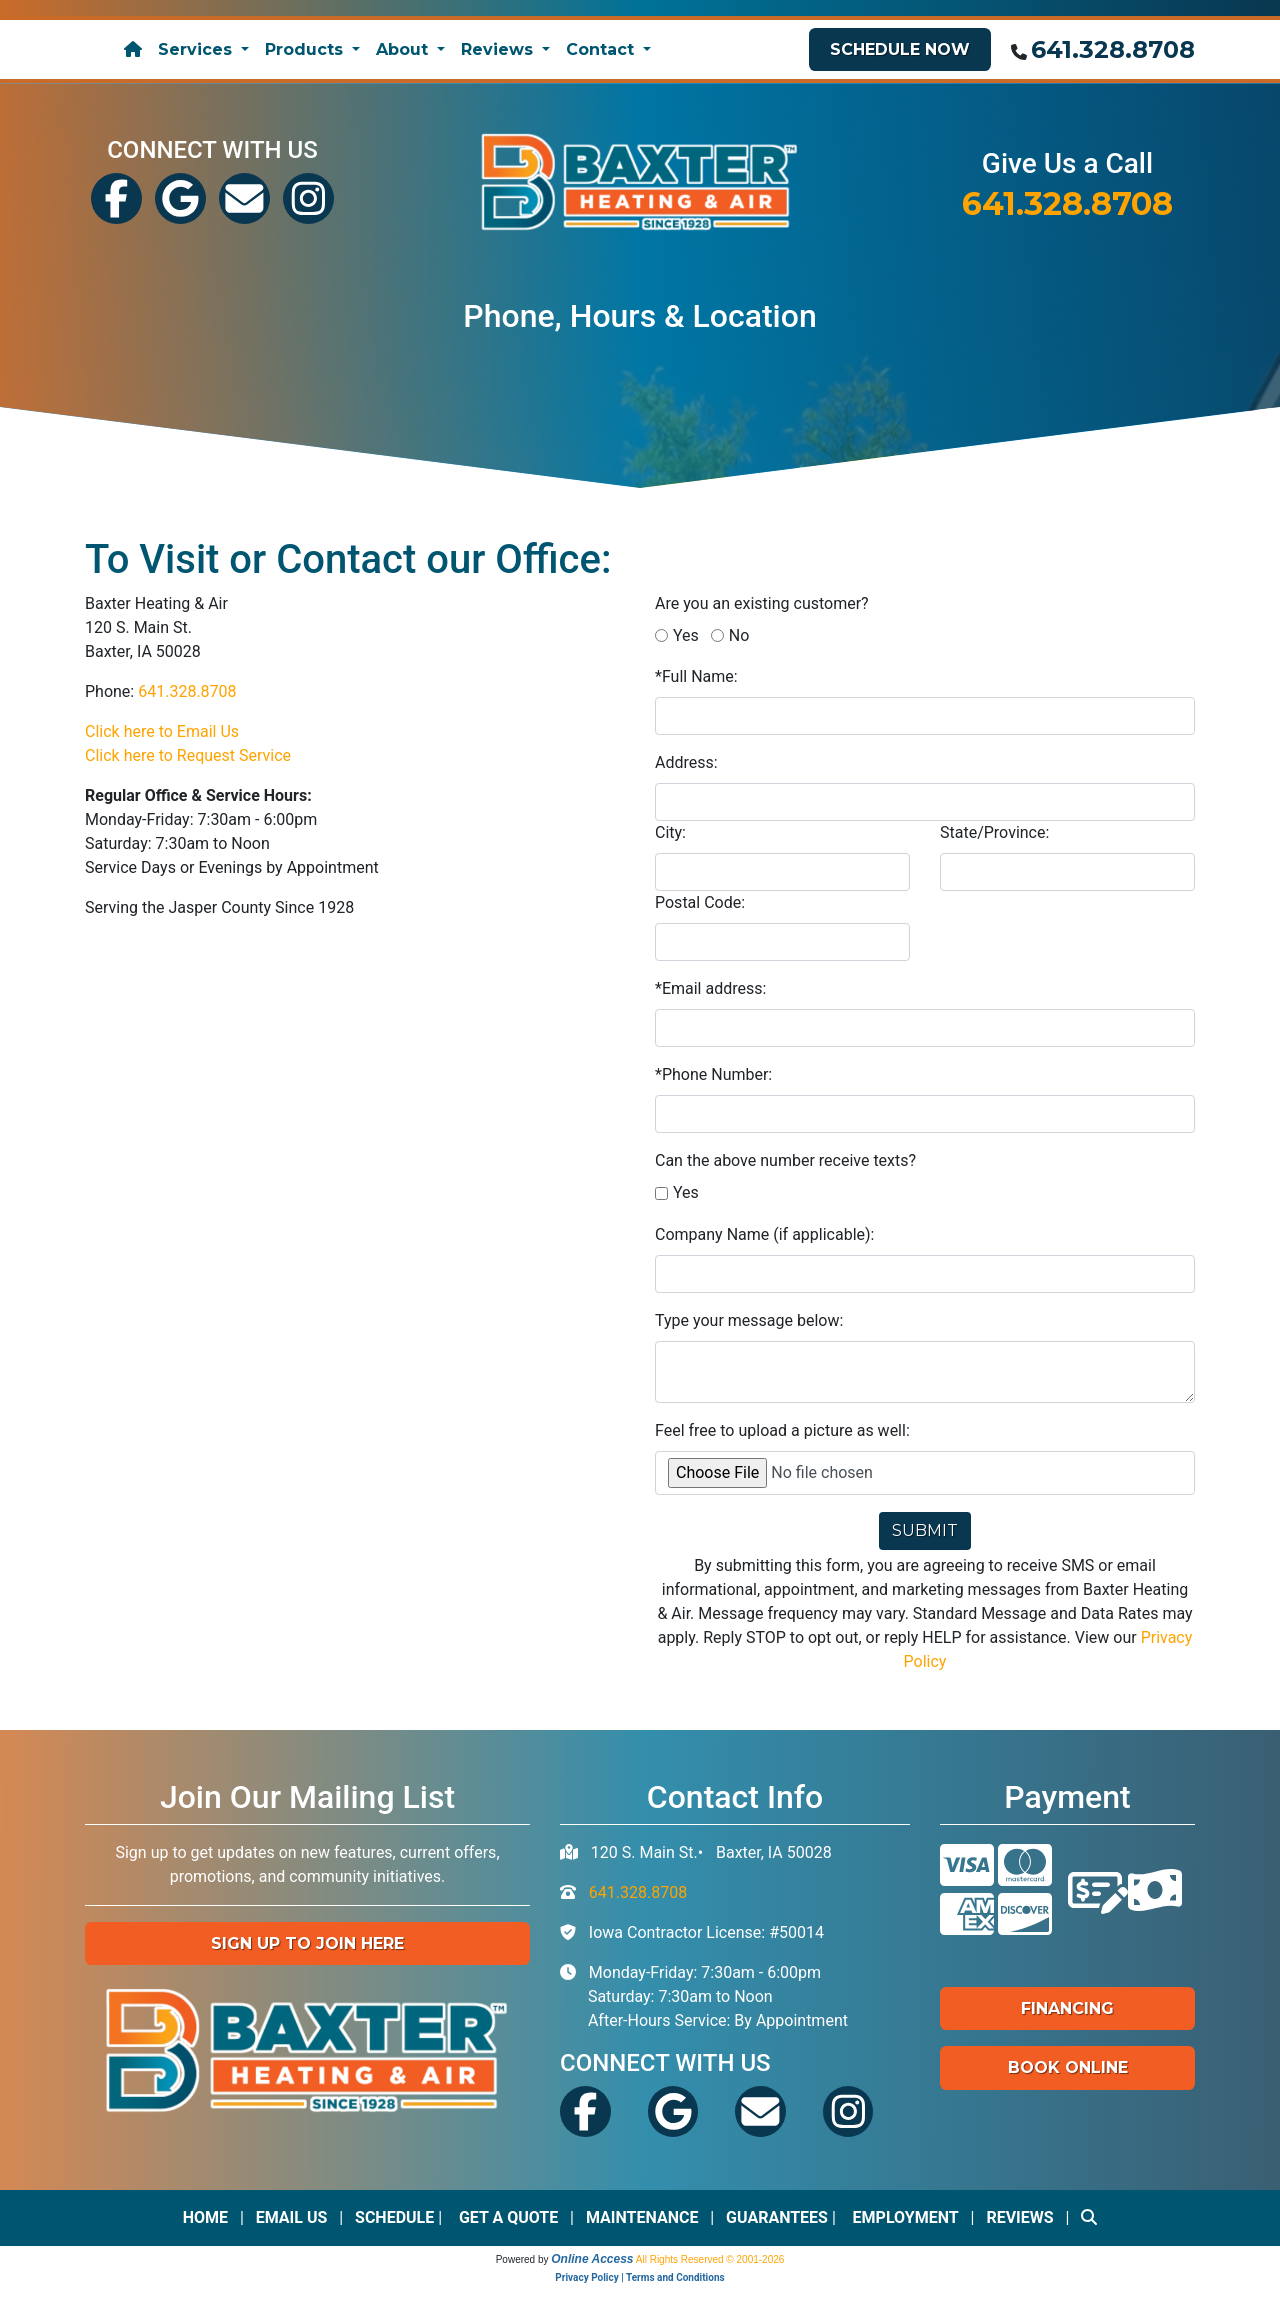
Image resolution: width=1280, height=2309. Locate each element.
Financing (1067, 2008)
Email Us (292, 2217)
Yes (686, 635)
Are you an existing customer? (762, 603)
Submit (925, 1530)
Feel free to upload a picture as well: (782, 1430)
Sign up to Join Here (307, 1943)
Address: (686, 762)
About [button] (404, 49)
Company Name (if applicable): (764, 1234)
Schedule (394, 2217)
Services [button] (197, 49)
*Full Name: (696, 676)
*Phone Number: (713, 1074)
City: (670, 832)
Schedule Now (900, 49)
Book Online (1068, 2067)
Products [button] (306, 49)
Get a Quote (508, 2217)
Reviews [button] (499, 49)
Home (205, 2217)
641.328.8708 (1113, 49)
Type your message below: (749, 1320)
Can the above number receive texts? (785, 1160)
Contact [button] (602, 49)
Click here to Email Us (162, 731)
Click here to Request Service (188, 755)
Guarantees (777, 2217)
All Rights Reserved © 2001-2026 (710, 2259)
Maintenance (642, 2217)
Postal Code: (700, 902)
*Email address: (710, 988)
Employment (906, 2217)
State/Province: (994, 832)
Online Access (592, 2259)
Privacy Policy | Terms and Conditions (639, 2277)
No (739, 635)
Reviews (1019, 2217)
